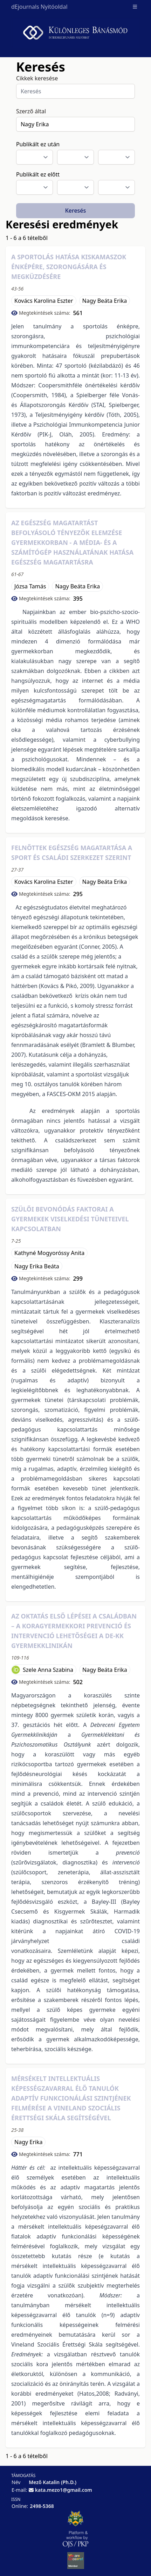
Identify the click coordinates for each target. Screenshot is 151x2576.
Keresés (75, 210)
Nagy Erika (28, 2142)
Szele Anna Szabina (48, 1670)
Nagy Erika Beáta (36, 1266)
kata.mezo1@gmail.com (63, 2490)
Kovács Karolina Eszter (43, 301)
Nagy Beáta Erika (104, 301)
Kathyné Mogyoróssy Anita (49, 1253)
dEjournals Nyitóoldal (39, 7)
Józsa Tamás (30, 586)
